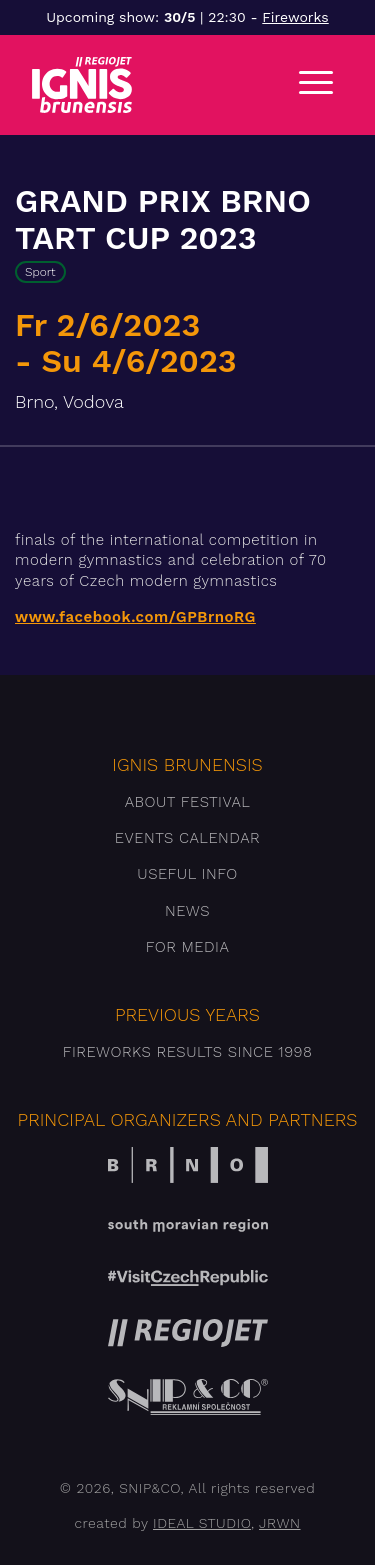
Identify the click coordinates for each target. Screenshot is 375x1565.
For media (188, 947)
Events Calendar (187, 838)
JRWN (279, 1523)
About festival (188, 802)
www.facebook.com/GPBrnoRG (135, 617)
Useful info (187, 874)
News (187, 911)
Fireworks (295, 17)
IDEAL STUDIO (202, 1523)
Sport (40, 272)
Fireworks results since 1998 (188, 1052)
